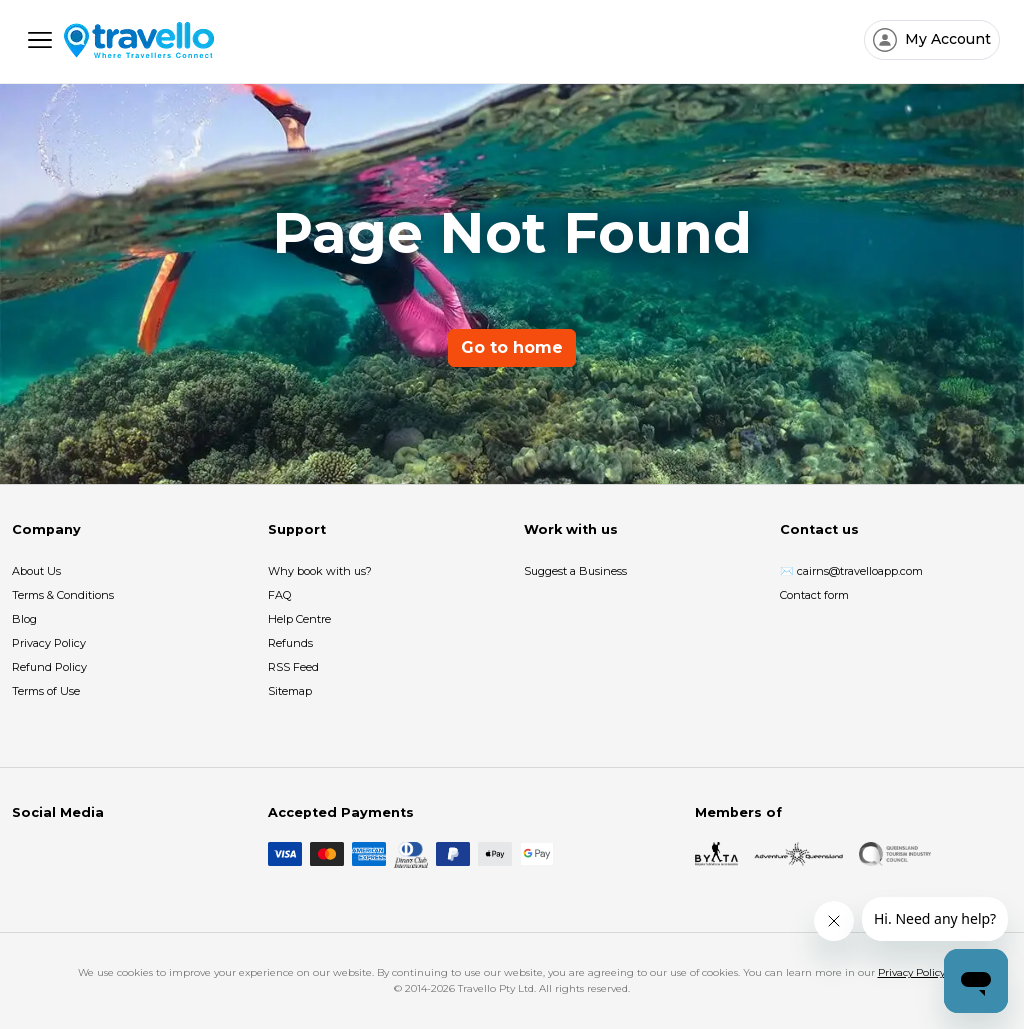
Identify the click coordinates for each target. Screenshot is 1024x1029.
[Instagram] (56, 854)
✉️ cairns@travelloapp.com (851, 571)
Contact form (814, 595)
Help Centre (299, 619)
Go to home (512, 347)
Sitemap (290, 691)
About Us (36, 571)
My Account (946, 39)
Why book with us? (320, 571)
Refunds (290, 643)
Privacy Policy (49, 643)
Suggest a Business (575, 571)
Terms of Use (46, 691)
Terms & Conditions (63, 595)
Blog (24, 619)
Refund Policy (49, 667)
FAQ (279, 595)
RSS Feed (293, 667)
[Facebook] (24, 854)
